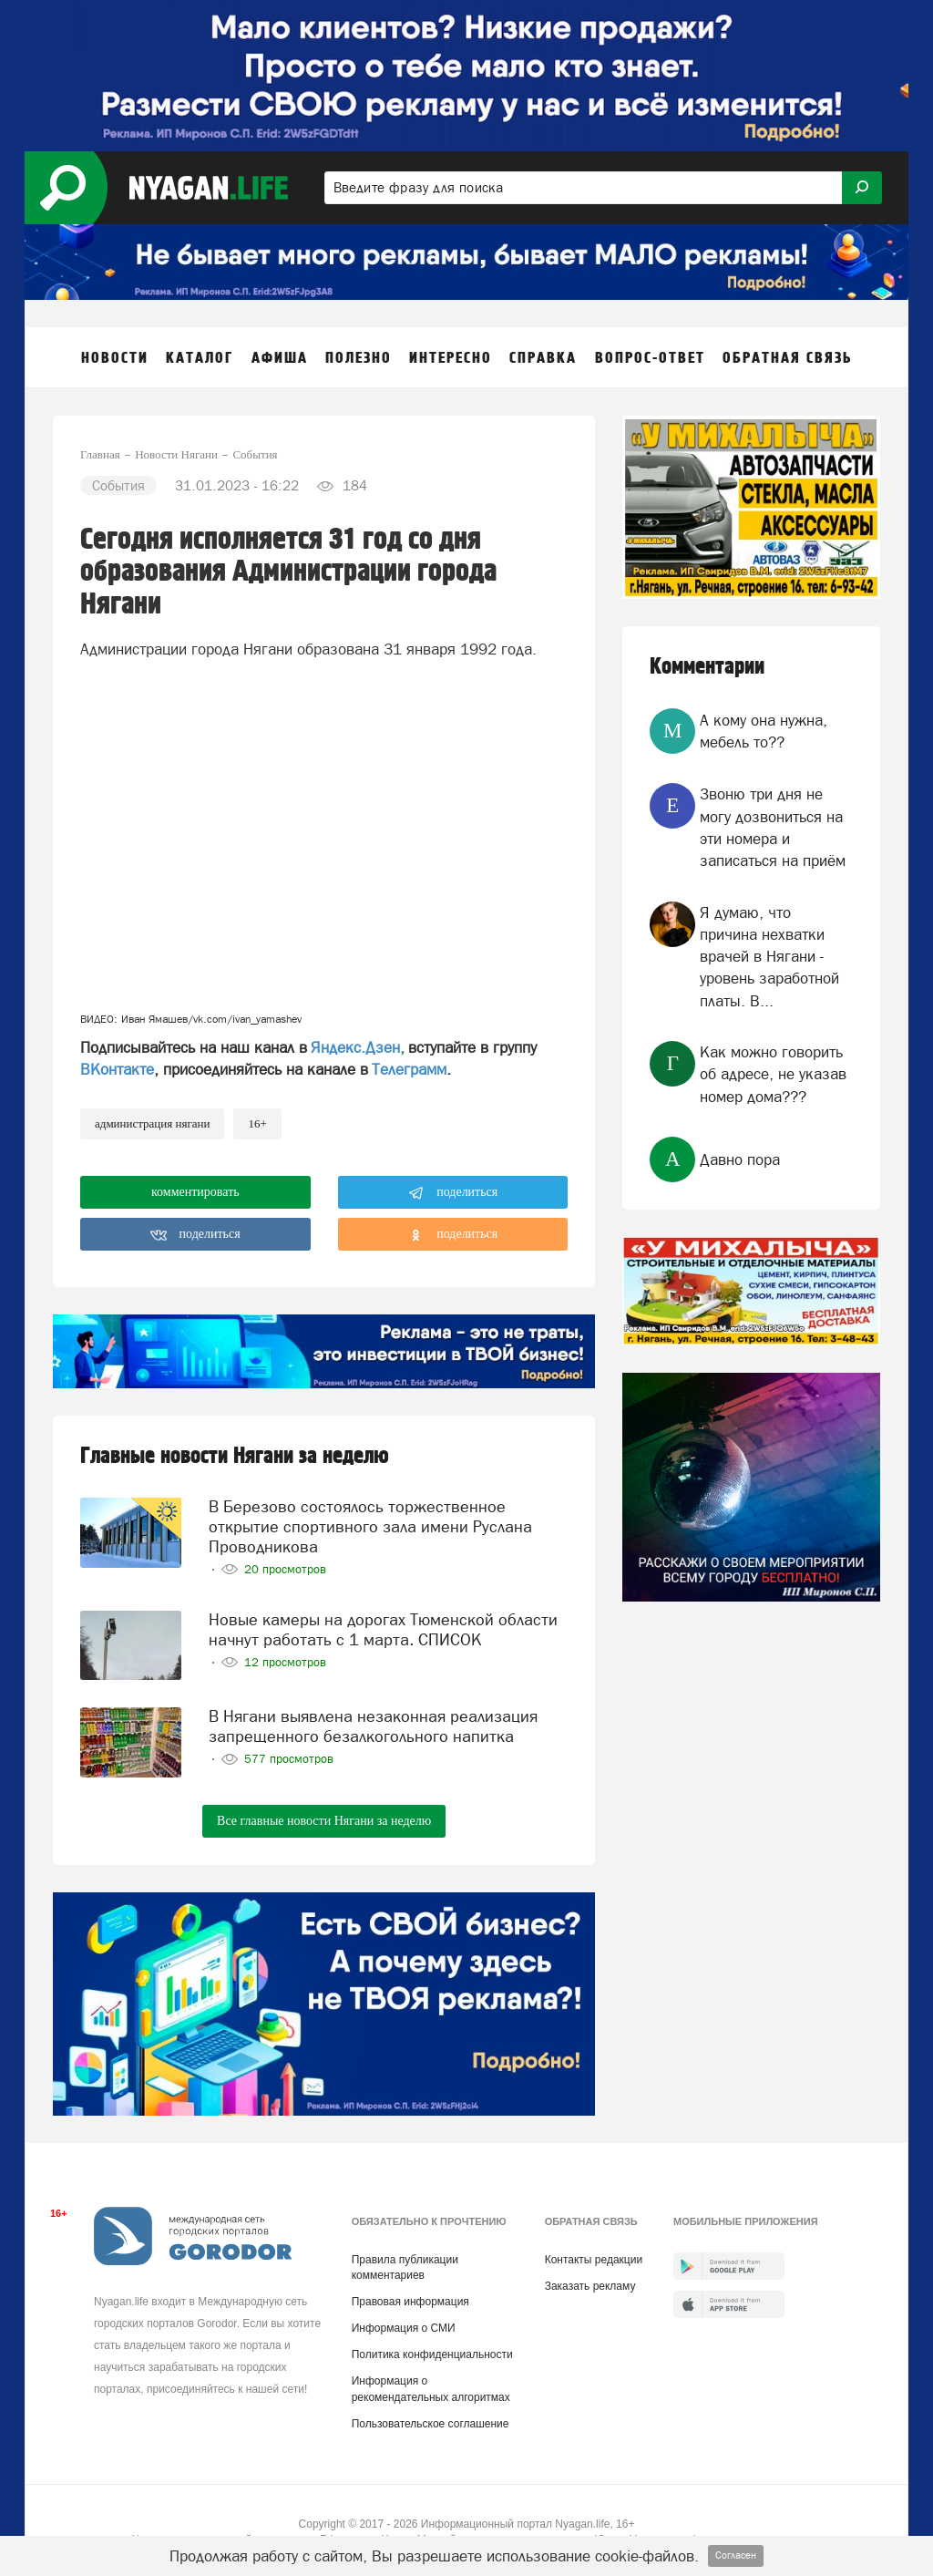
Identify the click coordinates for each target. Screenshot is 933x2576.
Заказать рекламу (590, 2282)
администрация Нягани (152, 1123)
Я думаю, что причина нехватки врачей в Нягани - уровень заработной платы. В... (769, 956)
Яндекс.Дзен (355, 1047)
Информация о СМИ (404, 2324)
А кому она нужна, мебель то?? (763, 731)
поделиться (453, 1193)
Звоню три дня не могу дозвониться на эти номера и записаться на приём (773, 827)
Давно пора (740, 1159)
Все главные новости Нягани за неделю (324, 1817)
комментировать (195, 1192)
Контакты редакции (593, 2256)
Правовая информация (410, 2298)
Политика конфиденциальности (432, 2350)
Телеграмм (409, 1069)
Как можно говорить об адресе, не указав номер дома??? (773, 1074)
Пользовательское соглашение (430, 2420)
